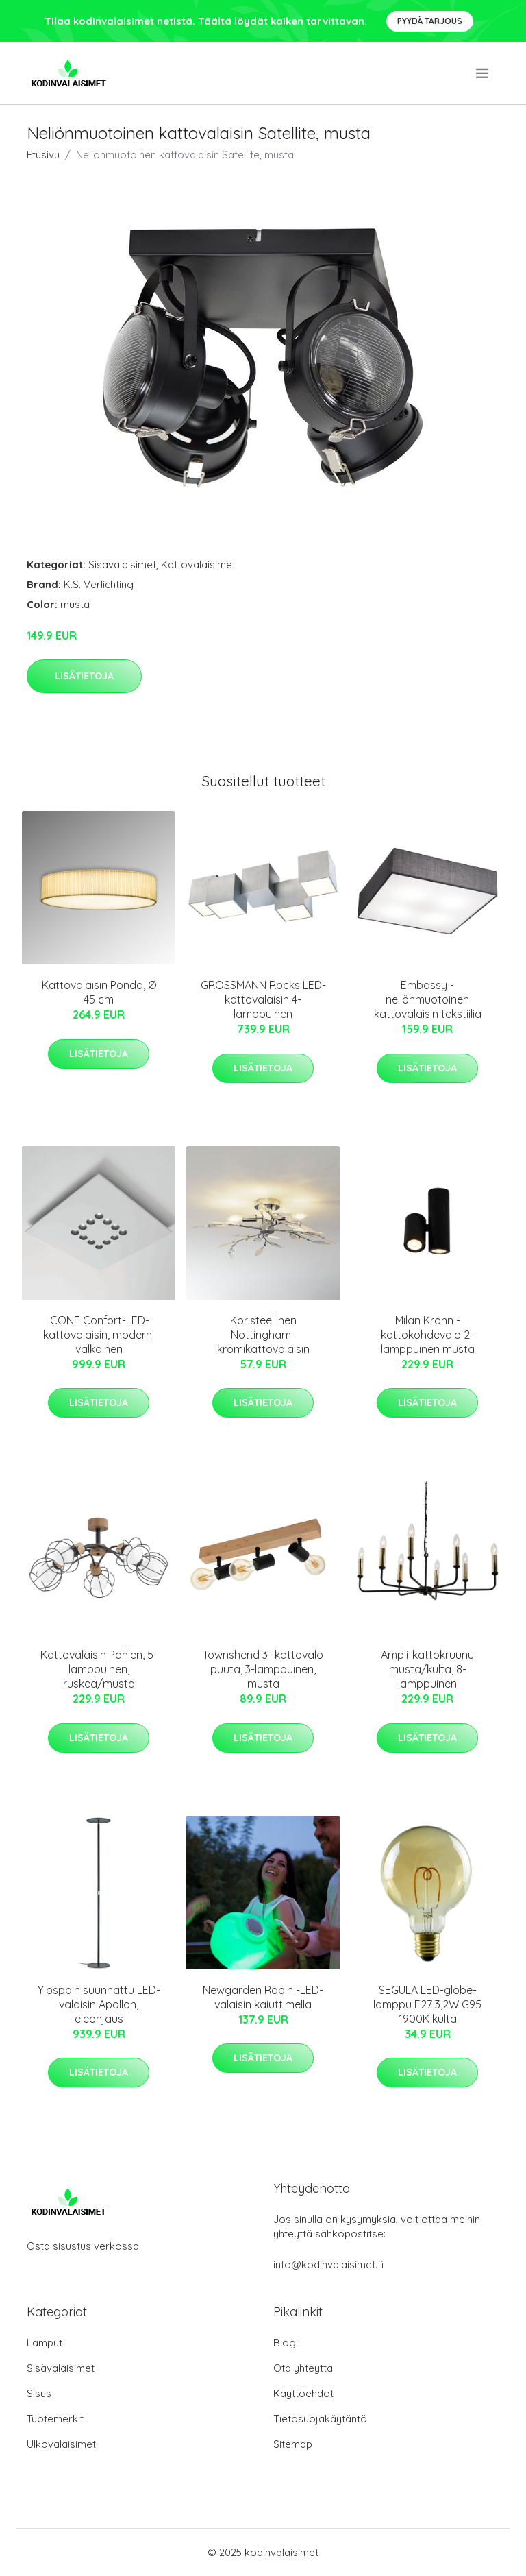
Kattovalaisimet (198, 564)
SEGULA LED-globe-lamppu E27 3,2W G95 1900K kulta (427, 2004)
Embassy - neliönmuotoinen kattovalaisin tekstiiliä (427, 999)
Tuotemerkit (55, 2418)
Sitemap (292, 2444)
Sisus (39, 2393)
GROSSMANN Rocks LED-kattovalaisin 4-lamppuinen (263, 999)
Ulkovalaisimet (61, 2444)
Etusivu (43, 154)
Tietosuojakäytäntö (320, 2418)
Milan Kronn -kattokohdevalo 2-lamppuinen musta (428, 1334)
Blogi (285, 2342)
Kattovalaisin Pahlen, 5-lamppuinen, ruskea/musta (99, 1669)
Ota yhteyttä (303, 2367)
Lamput (44, 2342)
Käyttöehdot (303, 2393)
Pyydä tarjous (429, 21)
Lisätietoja (84, 676)
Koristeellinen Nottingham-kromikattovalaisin (263, 1334)
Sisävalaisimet (122, 564)
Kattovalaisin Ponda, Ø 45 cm (99, 992)
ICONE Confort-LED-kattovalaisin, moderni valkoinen (98, 1334)
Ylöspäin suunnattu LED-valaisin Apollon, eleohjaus (99, 2004)
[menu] (483, 73)
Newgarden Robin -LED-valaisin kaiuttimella (263, 1997)
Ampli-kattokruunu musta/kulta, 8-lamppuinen (427, 1669)
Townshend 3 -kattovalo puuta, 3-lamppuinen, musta (263, 1669)
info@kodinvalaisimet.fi (328, 2264)
